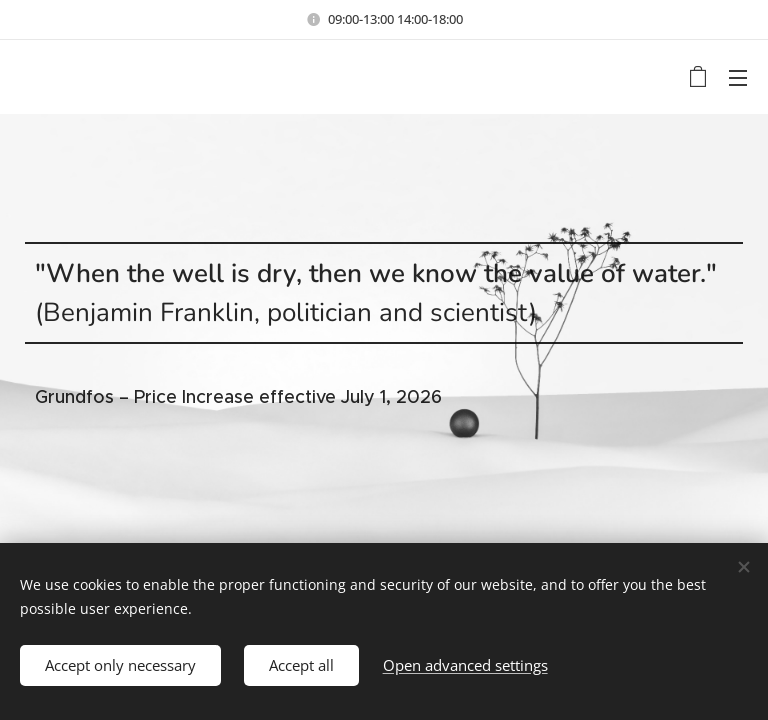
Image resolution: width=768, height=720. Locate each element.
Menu (738, 78)
